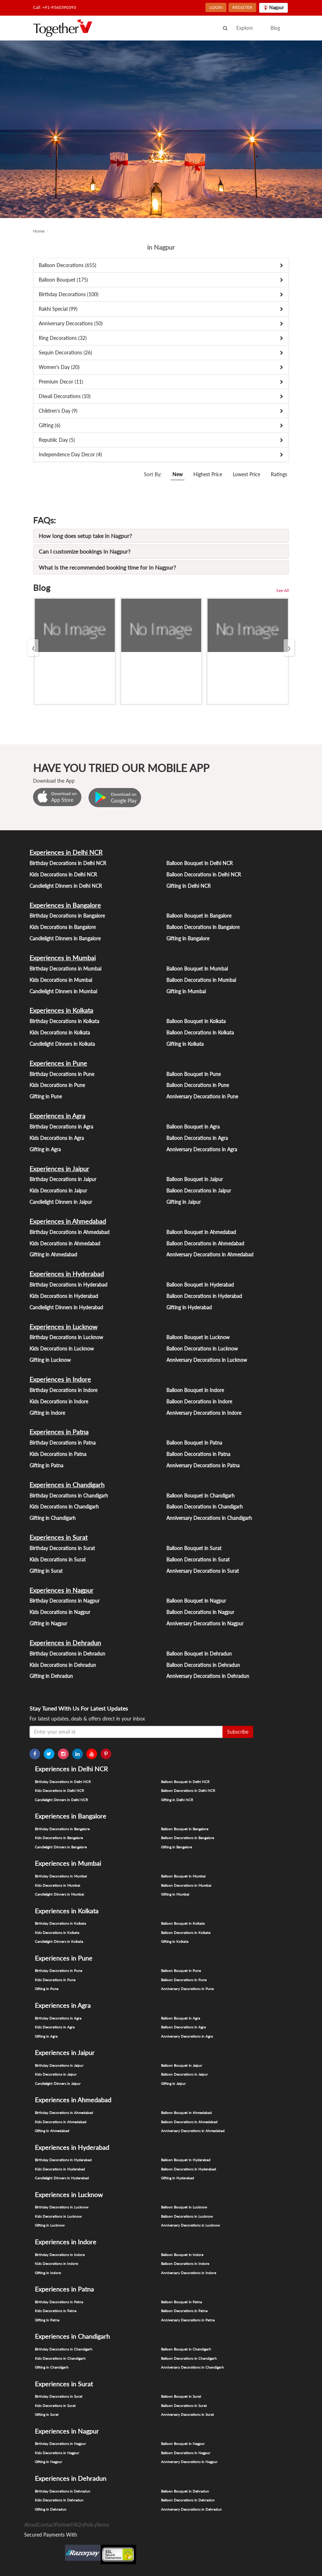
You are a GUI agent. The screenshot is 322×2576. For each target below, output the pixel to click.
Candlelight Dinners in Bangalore (65, 938)
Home (38, 231)
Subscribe (237, 1732)
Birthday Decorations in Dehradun (67, 1654)
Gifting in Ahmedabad (53, 1254)
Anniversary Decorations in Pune (202, 1096)
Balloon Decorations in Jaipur (198, 1191)
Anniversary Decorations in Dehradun (207, 1676)
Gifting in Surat (46, 1571)
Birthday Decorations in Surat (62, 1548)
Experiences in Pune (58, 1063)
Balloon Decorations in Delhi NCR (203, 874)
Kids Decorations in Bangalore (62, 927)
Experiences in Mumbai (62, 958)
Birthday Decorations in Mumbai (65, 969)
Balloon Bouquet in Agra (193, 1127)
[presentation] (33, 647)
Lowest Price (246, 474)
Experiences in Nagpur (61, 1590)
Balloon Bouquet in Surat (193, 1548)
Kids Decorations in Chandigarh (64, 1507)
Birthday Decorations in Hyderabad (68, 1285)
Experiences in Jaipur (59, 1169)
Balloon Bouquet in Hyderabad (200, 1285)
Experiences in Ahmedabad (67, 1221)
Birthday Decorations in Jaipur (62, 1179)
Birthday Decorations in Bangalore (67, 916)
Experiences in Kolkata (61, 1010)
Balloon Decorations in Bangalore (203, 927)
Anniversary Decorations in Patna (203, 1465)
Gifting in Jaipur (183, 1202)
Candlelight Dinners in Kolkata (62, 1044)
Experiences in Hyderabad (66, 1274)
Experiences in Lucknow (63, 1327)
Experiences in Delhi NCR (65, 852)
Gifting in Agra (45, 1149)
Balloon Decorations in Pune (197, 1085)
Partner (63, 2525)
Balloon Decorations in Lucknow (202, 1349)
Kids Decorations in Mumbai (60, 980)
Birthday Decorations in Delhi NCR (67, 863)
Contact (46, 2525)
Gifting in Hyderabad (189, 1307)
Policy (90, 2525)
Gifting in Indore (47, 1413)
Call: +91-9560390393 (54, 7)
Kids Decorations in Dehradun (62, 1665)
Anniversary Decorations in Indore (203, 1413)
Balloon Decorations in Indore (199, 1401)
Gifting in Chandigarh (52, 1518)
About (31, 2525)
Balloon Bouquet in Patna (194, 1443)
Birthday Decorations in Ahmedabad (69, 1232)
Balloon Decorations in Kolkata (200, 1032)
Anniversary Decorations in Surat (202, 1571)
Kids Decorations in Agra (56, 1138)
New (177, 474)
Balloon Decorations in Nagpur (200, 1612)
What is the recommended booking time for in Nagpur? (107, 567)
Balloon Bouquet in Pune (193, 1074)
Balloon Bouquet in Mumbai (197, 969)
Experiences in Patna (58, 1432)
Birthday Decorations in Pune (61, 1074)
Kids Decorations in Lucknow (61, 1349)
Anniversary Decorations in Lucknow (206, 1360)
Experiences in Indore (60, 1379)
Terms (102, 2525)
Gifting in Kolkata (185, 1044)
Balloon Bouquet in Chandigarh (200, 1496)
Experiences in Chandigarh (66, 1485)
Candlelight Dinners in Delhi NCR (65, 886)
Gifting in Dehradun (51, 1676)
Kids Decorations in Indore (58, 1401)
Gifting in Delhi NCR (188, 886)
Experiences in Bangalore (65, 905)
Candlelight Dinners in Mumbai (63, 991)
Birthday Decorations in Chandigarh (68, 1496)
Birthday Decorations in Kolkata (64, 1021)
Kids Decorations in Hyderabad (63, 1296)
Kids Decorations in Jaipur (58, 1191)
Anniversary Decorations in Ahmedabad (209, 1254)
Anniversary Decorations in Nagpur (204, 1623)
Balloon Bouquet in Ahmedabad (201, 1232)
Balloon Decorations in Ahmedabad (205, 1243)
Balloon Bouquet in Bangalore (198, 916)
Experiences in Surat (58, 1537)
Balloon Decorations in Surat (198, 1559)
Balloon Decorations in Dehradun (203, 1665)
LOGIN (215, 7)
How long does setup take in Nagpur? (85, 535)
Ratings (279, 474)
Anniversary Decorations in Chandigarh (209, 1518)
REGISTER (242, 7)
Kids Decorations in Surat (57, 1559)
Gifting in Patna (46, 1465)
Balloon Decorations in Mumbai (201, 980)
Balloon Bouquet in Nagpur (196, 1601)
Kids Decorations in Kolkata (59, 1032)
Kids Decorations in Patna (57, 1454)
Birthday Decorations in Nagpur (64, 1601)
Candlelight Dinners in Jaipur (60, 1202)
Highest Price (207, 474)
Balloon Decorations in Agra (197, 1138)
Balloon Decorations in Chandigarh (204, 1507)
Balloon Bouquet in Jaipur (194, 1179)
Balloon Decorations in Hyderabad (204, 1296)
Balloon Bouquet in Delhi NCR (199, 863)
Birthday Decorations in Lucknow (66, 1337)
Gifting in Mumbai (186, 991)
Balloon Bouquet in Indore (195, 1390)
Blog (275, 28)
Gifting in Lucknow (50, 1360)
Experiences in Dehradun (65, 1643)
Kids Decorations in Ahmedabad (64, 1243)
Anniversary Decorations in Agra (201, 1149)
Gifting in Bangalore (187, 938)
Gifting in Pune (45, 1096)
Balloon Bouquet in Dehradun (199, 1654)
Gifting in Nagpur (48, 1623)
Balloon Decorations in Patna (198, 1454)
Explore (244, 28)
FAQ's (77, 2525)
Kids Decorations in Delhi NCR (63, 874)
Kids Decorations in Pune (57, 1085)
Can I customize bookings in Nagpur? (84, 551)
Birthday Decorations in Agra (61, 1127)
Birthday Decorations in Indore (63, 1390)
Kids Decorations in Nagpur (59, 1612)
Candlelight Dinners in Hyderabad (66, 1307)
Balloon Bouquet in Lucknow (198, 1337)
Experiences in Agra (57, 1116)
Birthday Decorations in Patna (62, 1443)
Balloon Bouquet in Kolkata (196, 1021)
